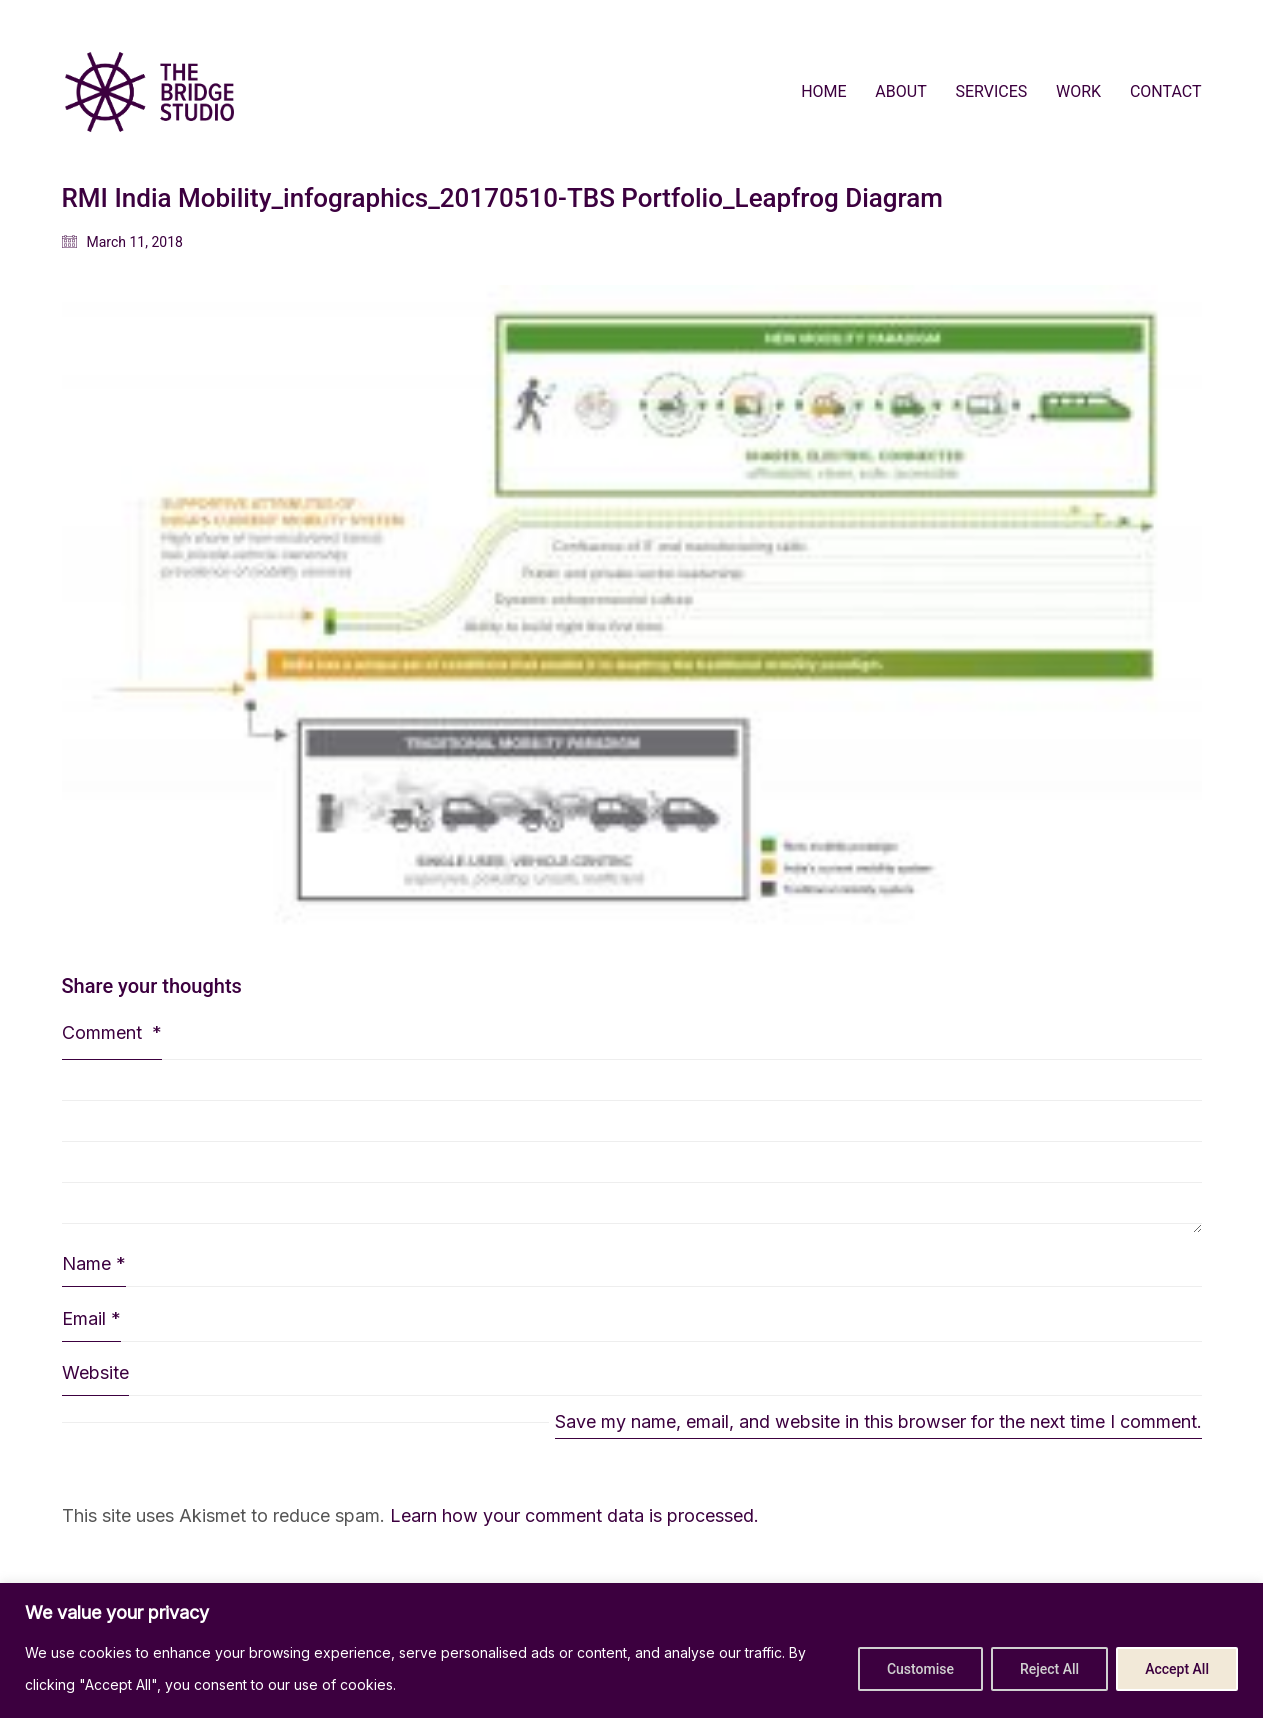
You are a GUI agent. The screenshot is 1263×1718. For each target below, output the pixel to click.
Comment (112, 1032)
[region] (631, 1650)
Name (94, 1264)
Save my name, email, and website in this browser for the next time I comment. (878, 1421)
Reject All (1049, 1669)
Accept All (1177, 1669)
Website (95, 1372)
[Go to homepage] (149, 92)
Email (91, 1319)
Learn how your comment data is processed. (574, 1515)
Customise (920, 1669)
